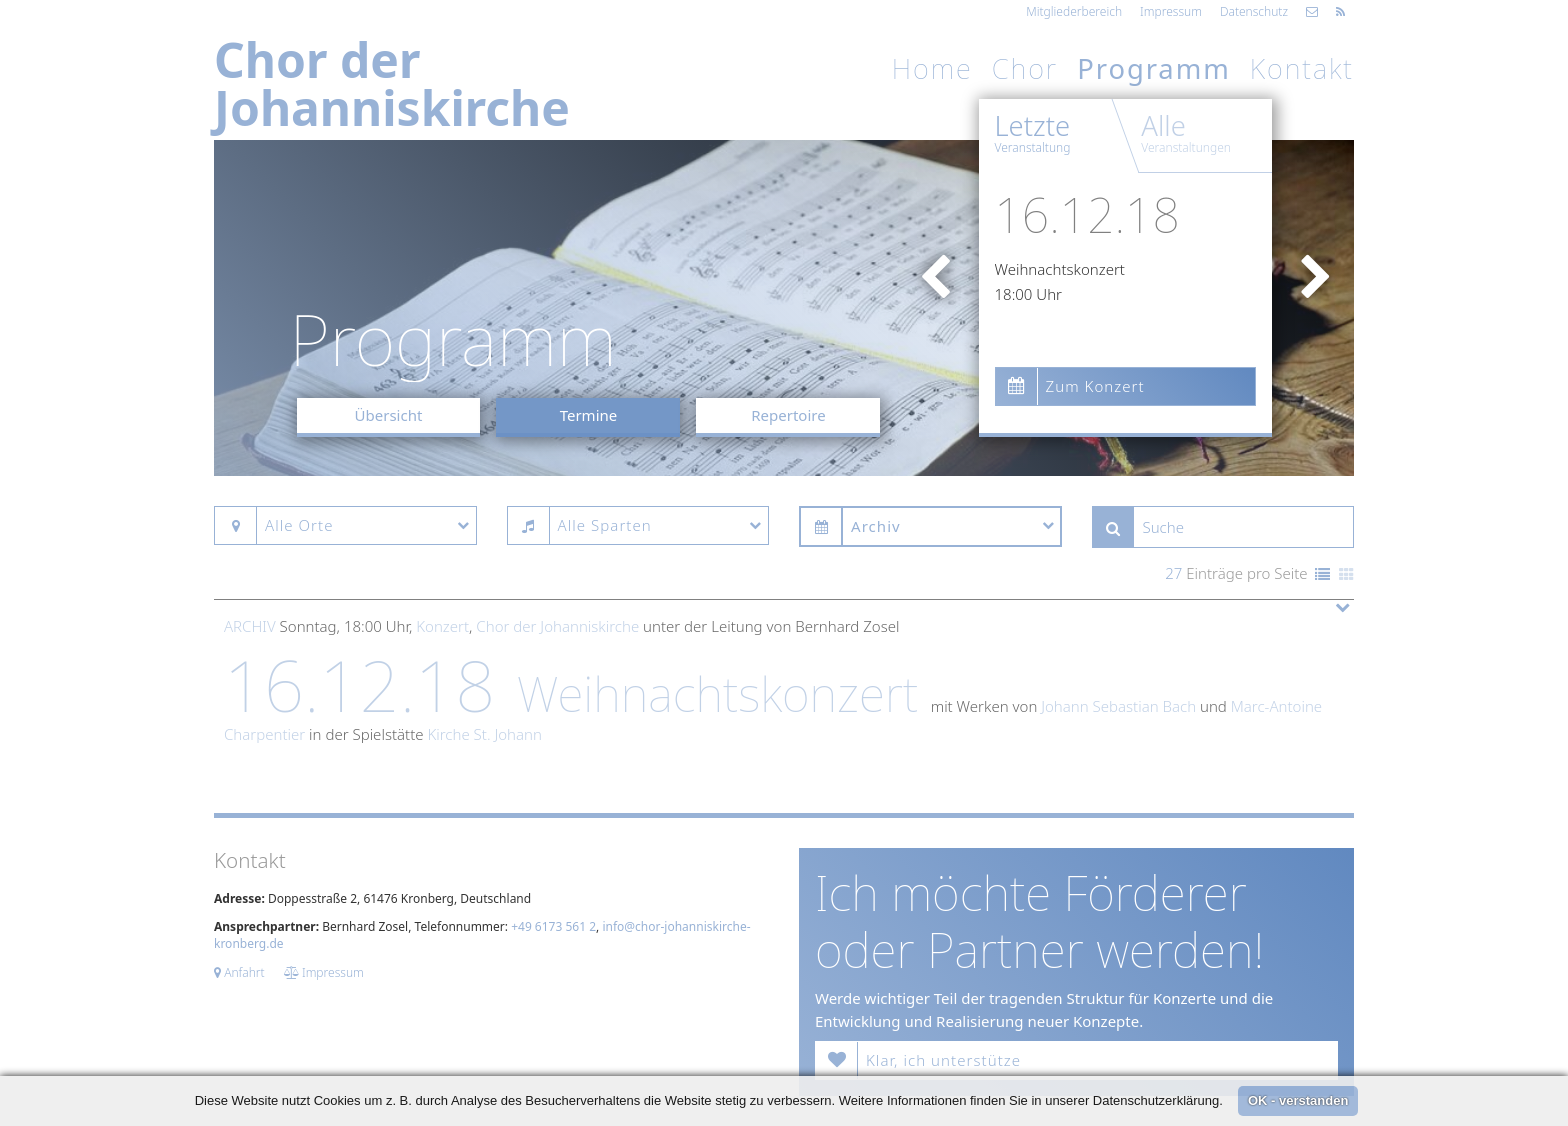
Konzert (442, 626)
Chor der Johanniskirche (557, 626)
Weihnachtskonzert (1060, 269)
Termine (589, 415)
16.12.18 (1087, 214)
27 (1173, 573)
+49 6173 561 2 (553, 926)
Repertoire (788, 415)
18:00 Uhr (1028, 294)
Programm (1154, 68)
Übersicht (389, 415)
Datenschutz (1254, 11)
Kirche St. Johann (484, 734)
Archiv (250, 626)
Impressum (1171, 11)
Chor (1025, 68)
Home (932, 68)
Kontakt (1302, 68)
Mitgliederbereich (1074, 11)
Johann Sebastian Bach (1118, 706)
